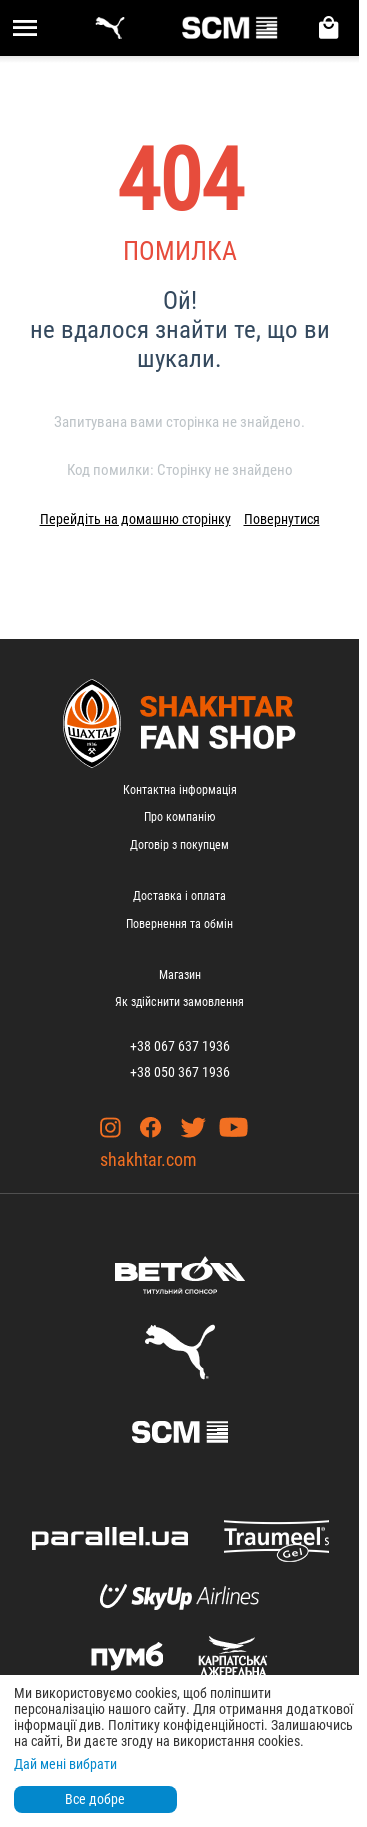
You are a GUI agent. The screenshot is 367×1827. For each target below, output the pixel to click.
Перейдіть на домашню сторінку (135, 519)
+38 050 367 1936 (180, 1072)
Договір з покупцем (179, 845)
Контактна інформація (180, 790)
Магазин (180, 975)
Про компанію (179, 817)
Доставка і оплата (179, 896)
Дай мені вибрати (65, 1764)
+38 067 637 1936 (180, 1046)
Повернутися (282, 519)
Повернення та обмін (179, 924)
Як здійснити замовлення (179, 1002)
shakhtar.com (148, 1159)
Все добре (95, 1799)
